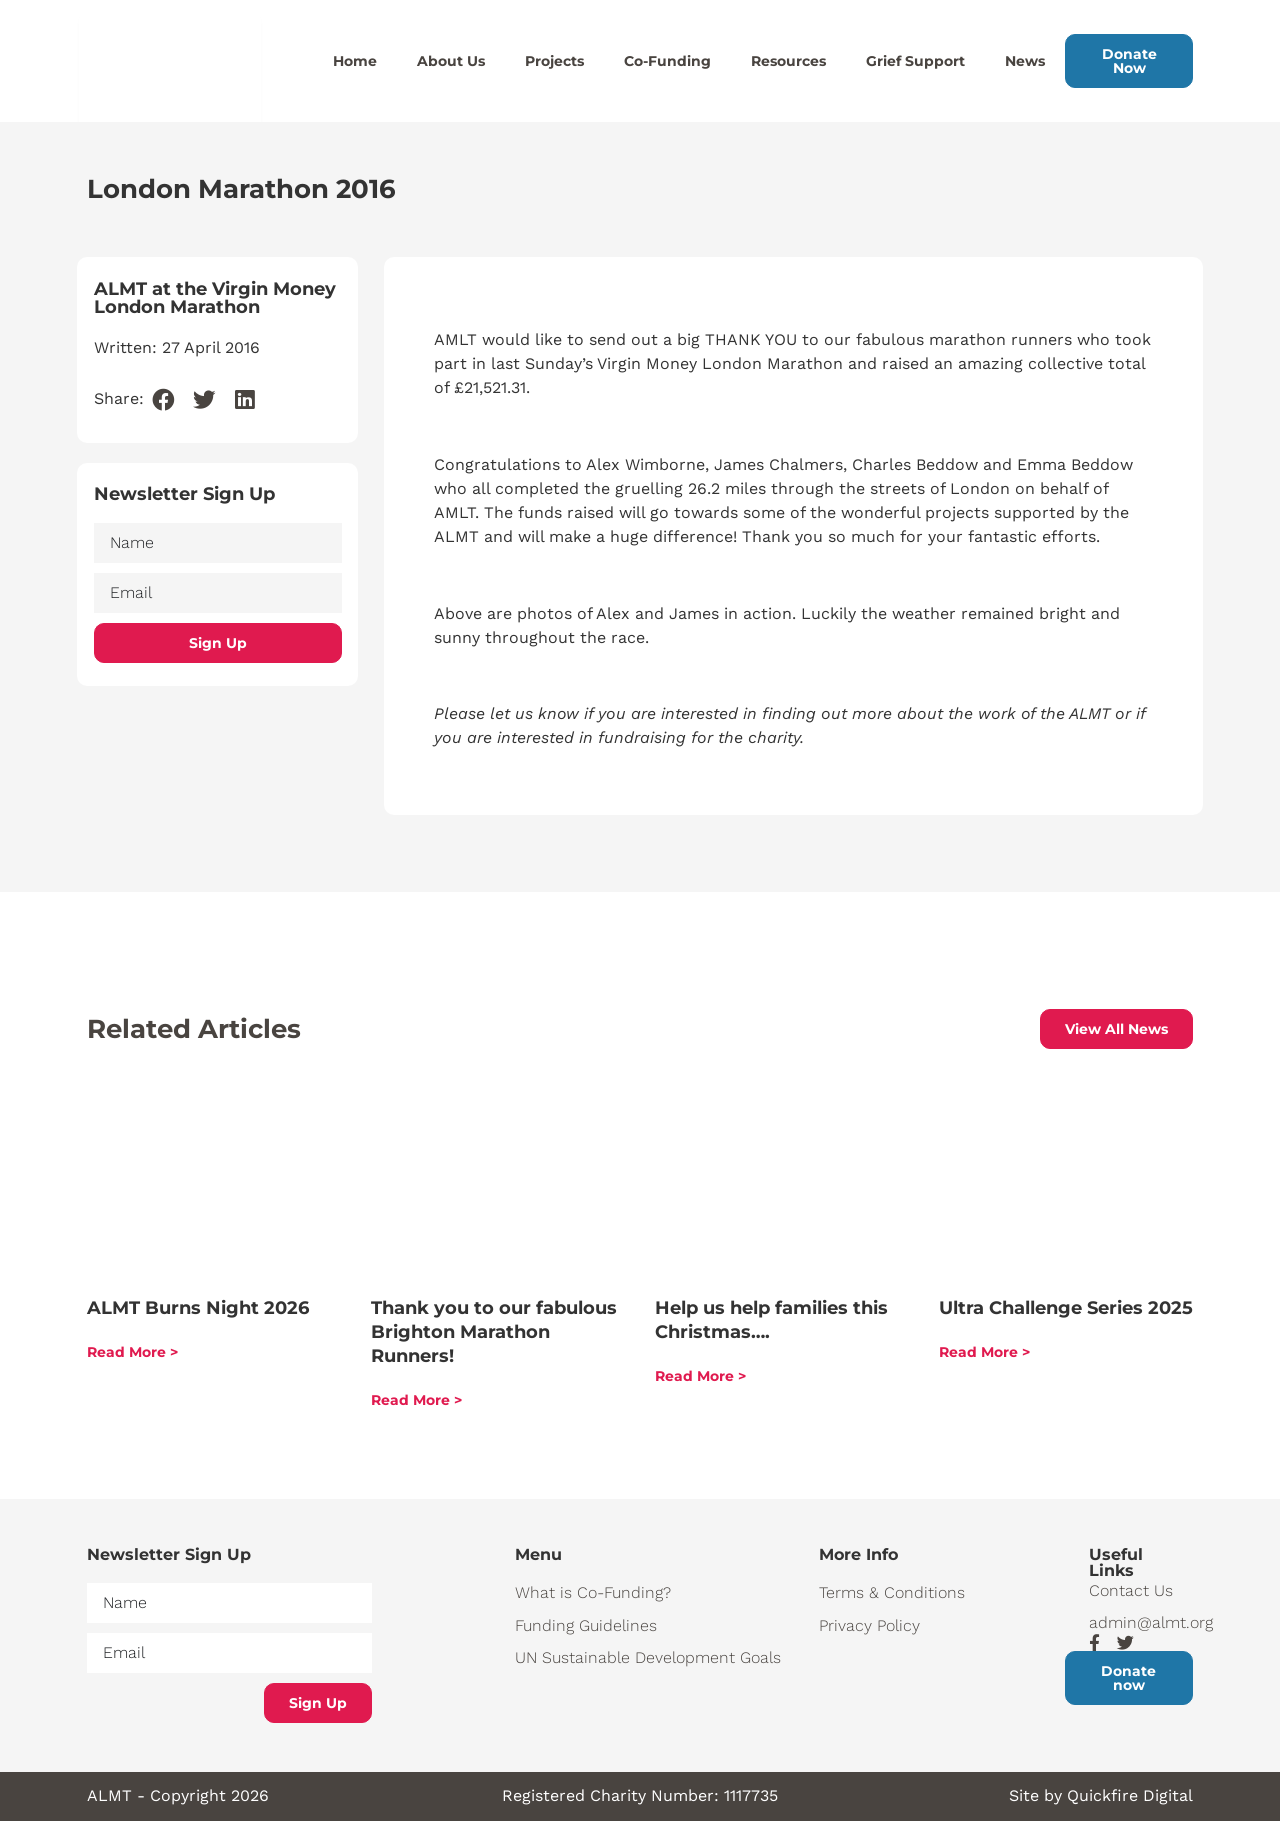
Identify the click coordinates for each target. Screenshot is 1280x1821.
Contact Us (1131, 1590)
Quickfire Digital (1130, 1795)
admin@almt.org (1141, 1622)
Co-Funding (667, 61)
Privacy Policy (869, 1625)
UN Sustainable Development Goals (648, 1657)
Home (355, 61)
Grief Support (915, 61)
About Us (451, 61)
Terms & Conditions (892, 1592)
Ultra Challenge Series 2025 (1066, 1308)
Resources (788, 61)
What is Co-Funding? (593, 1592)
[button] (164, 400)
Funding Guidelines (586, 1625)
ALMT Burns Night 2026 (198, 1308)
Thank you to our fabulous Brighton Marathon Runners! (494, 1332)
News (1025, 61)
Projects (554, 61)
